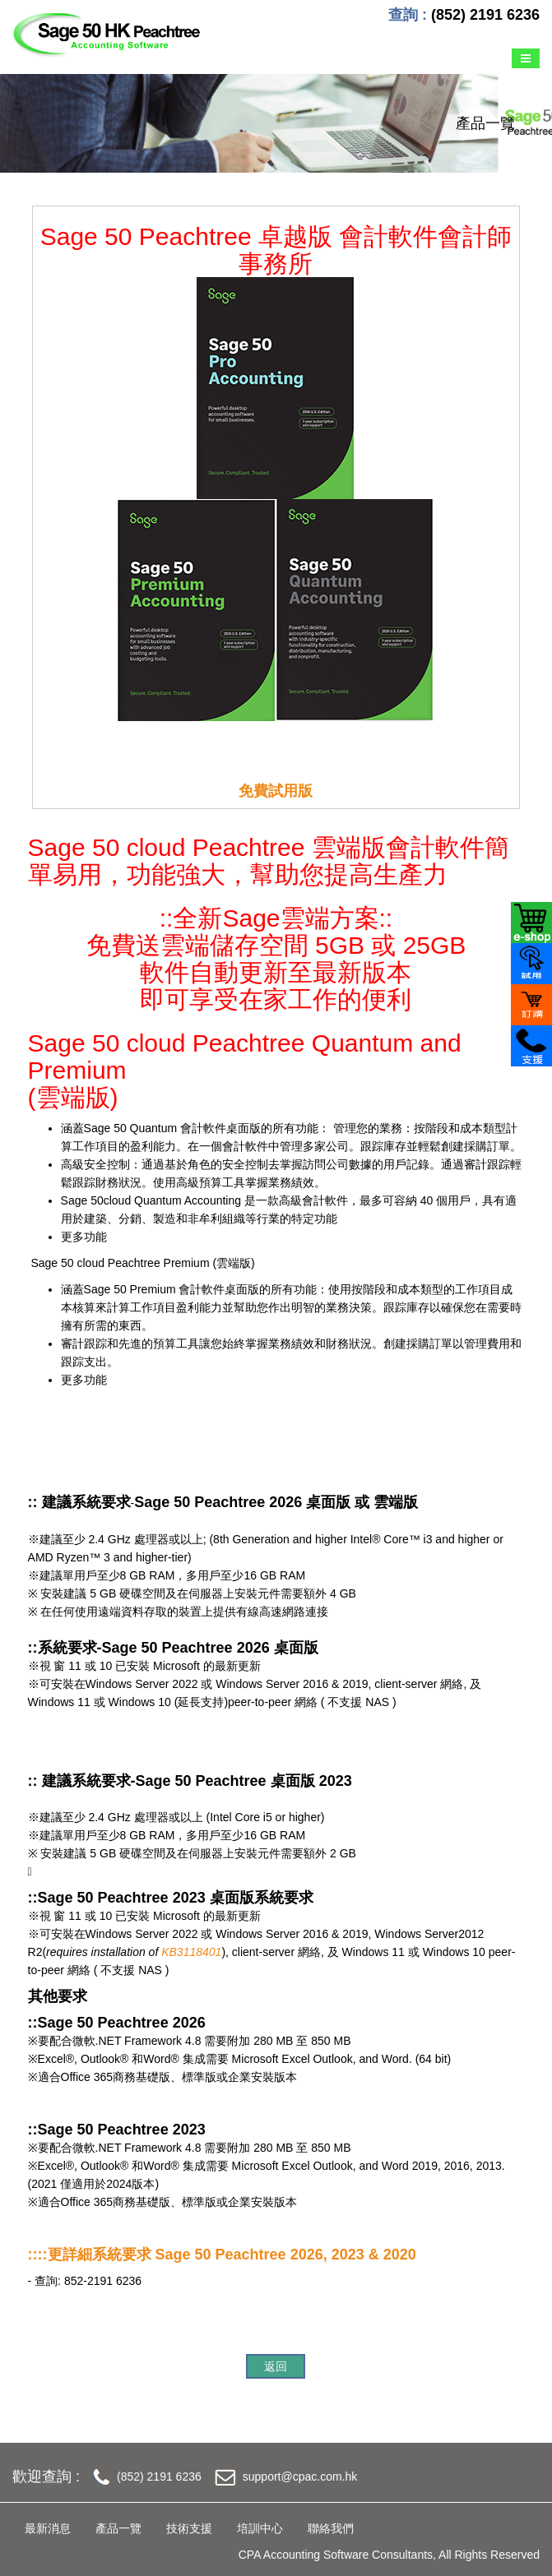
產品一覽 (118, 2528)
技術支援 (189, 2528)
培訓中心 (260, 2528)
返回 (275, 2366)
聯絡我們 (331, 2528)
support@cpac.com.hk (300, 2476)
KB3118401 (191, 1952)
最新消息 (48, 2528)
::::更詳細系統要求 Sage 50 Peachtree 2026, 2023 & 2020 (222, 2254)
